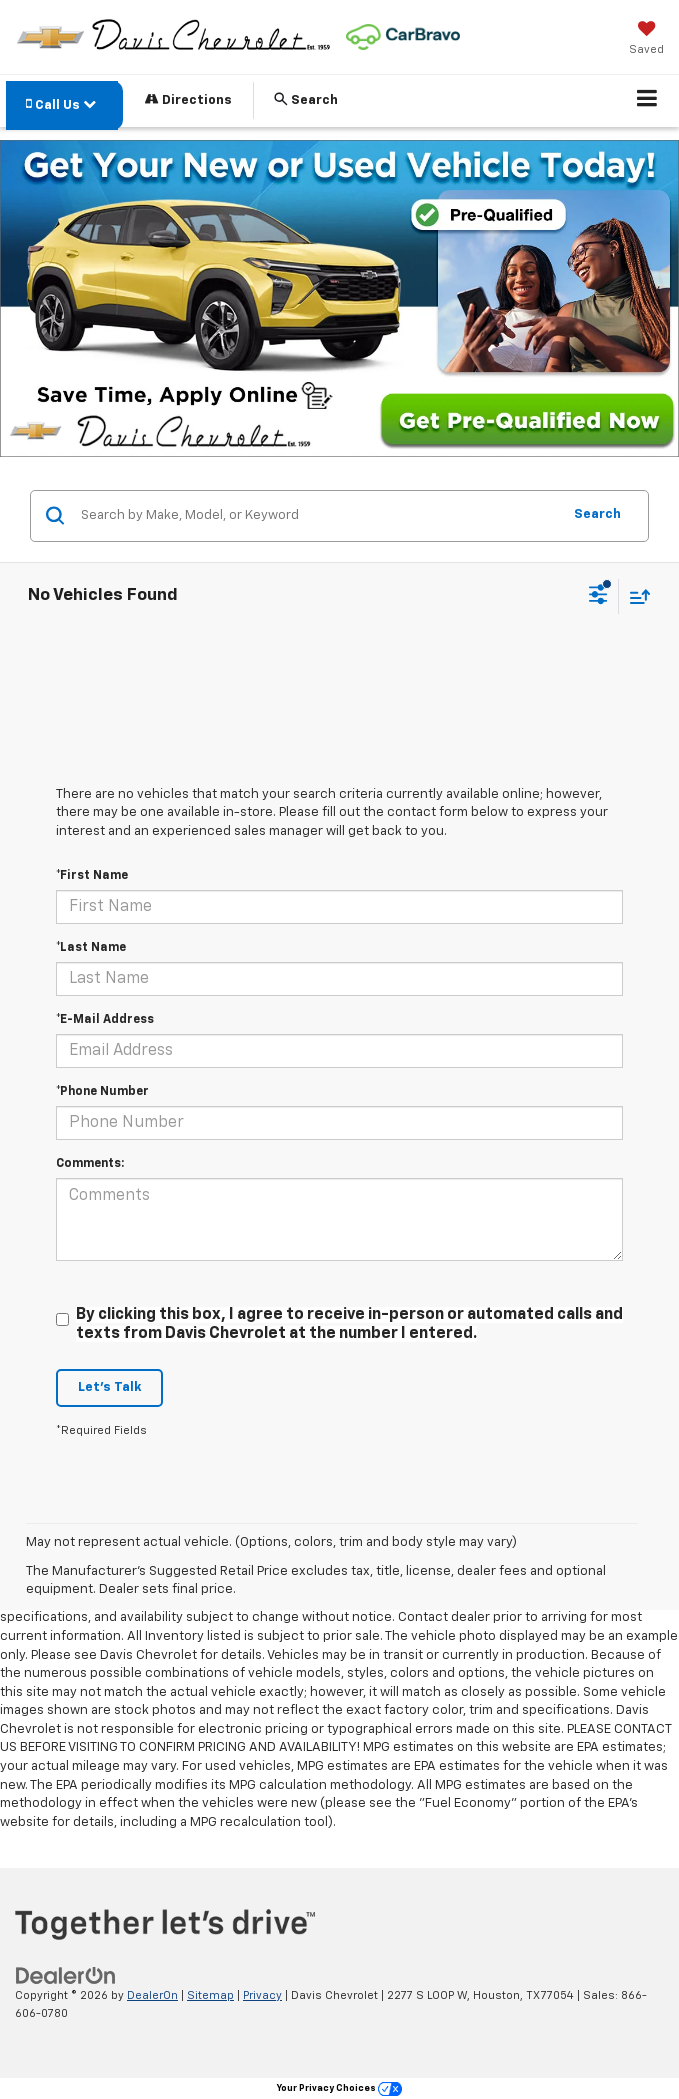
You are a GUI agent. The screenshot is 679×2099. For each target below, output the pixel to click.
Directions (188, 99)
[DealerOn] (66, 1975)
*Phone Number (102, 1092)
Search (597, 514)
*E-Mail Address (105, 1020)
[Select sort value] (635, 596)
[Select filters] (598, 597)
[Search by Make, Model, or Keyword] (318, 516)
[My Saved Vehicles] (646, 40)
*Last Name (91, 948)
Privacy (262, 1995)
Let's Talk (109, 1387)
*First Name (92, 876)
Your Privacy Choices (339, 2088)
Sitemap (210, 1995)
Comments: (90, 1164)
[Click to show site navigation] (647, 101)
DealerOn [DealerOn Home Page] (152, 1995)
